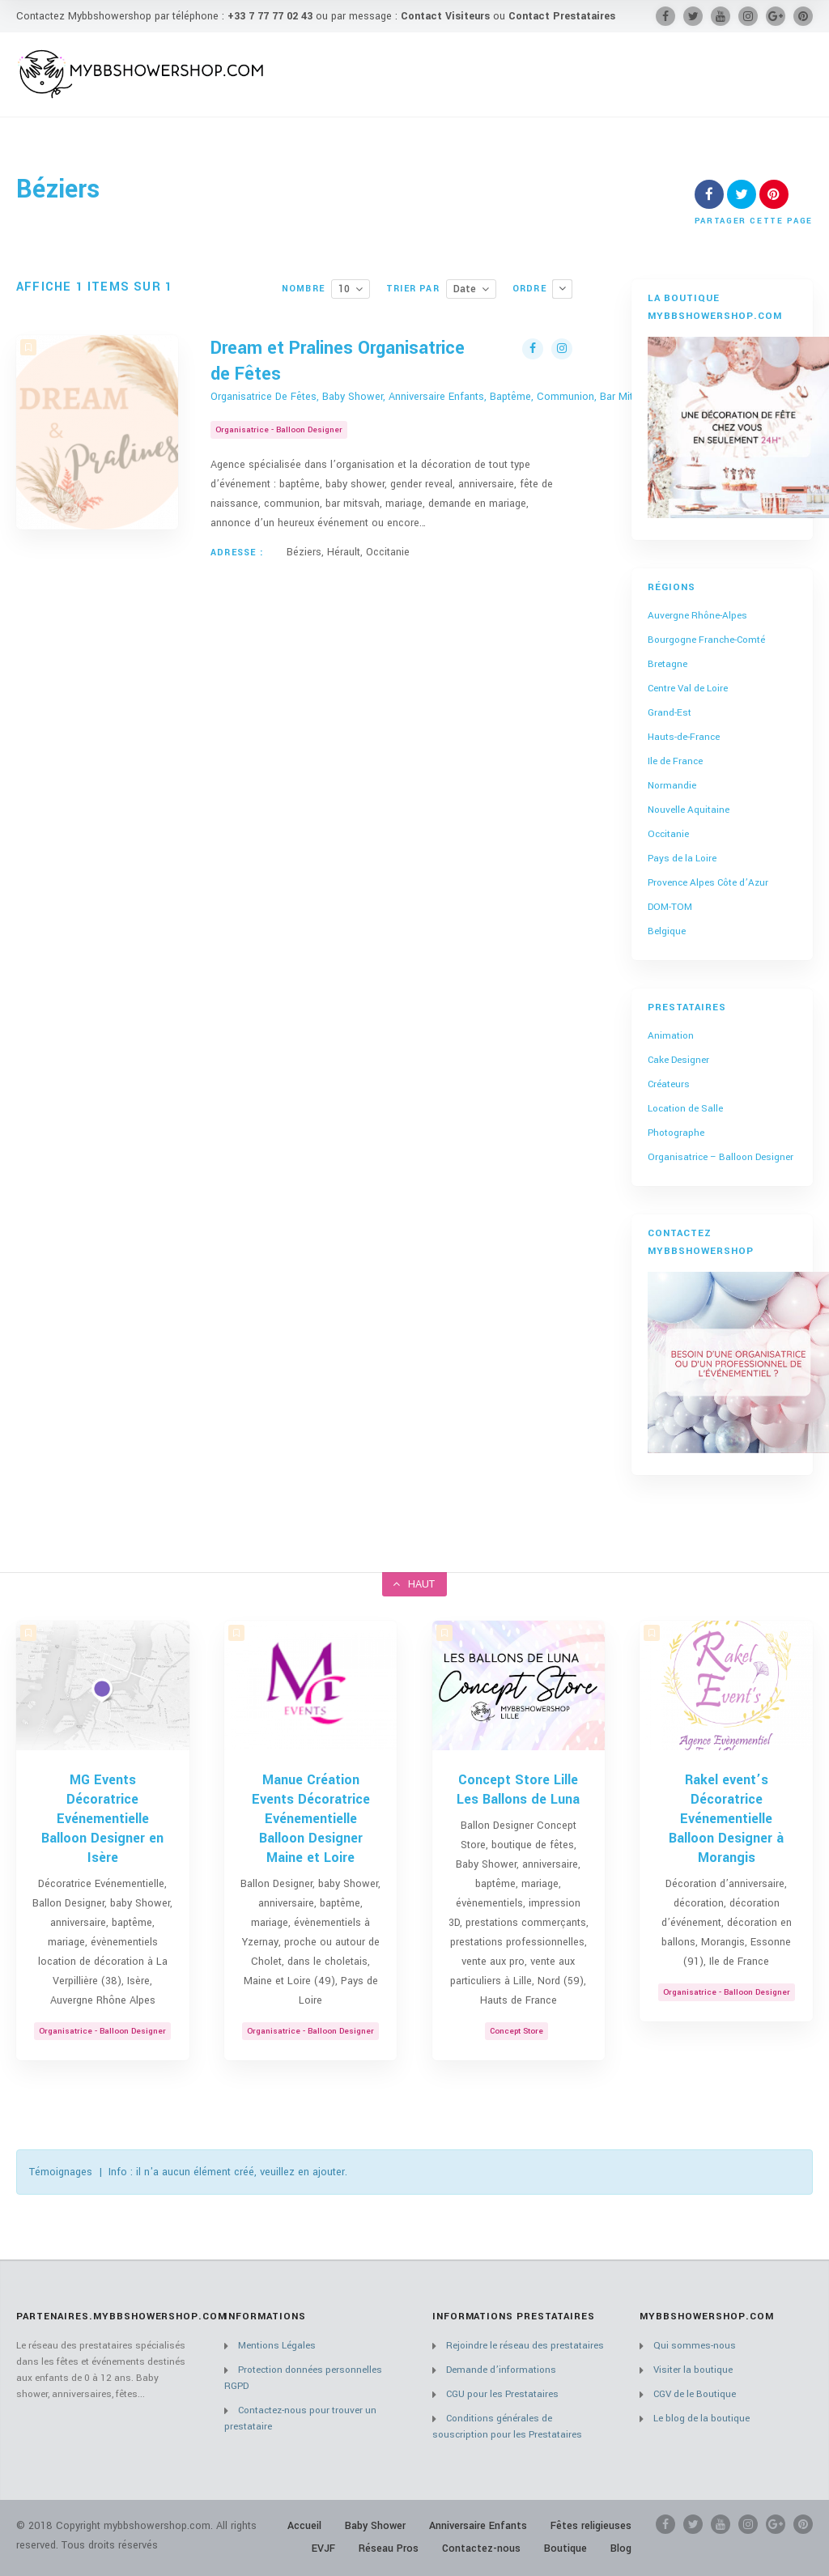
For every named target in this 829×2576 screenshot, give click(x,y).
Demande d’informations (501, 2370)
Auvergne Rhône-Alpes (697, 616)
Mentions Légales (277, 2346)
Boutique (565, 2548)
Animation (671, 1036)
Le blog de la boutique (701, 2418)
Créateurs (669, 1084)
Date (464, 289)
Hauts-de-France (684, 737)
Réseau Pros (389, 2548)
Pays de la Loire (682, 858)
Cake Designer (678, 1060)
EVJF (323, 2548)
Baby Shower (375, 2526)
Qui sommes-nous (694, 2346)
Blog (620, 2548)
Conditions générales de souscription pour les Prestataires (507, 2427)
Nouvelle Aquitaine (688, 810)
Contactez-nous (481, 2548)
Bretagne (667, 664)
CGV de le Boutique (694, 2394)
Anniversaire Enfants (478, 2526)
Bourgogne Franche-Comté (706, 640)
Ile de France (675, 761)
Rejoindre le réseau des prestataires (525, 2346)
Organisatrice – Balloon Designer (720, 1157)
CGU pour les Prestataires (502, 2394)
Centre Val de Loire (688, 688)
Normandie (672, 786)
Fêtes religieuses (591, 2526)
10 (344, 289)
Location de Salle (685, 1109)
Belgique (667, 931)
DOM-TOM (670, 907)
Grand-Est (669, 713)
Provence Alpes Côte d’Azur (708, 883)
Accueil (304, 2526)
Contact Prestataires (561, 16)
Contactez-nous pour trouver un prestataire (300, 2419)
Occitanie (668, 834)
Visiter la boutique (693, 2370)
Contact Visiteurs (445, 16)
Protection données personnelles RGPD (303, 2378)
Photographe (676, 1133)
